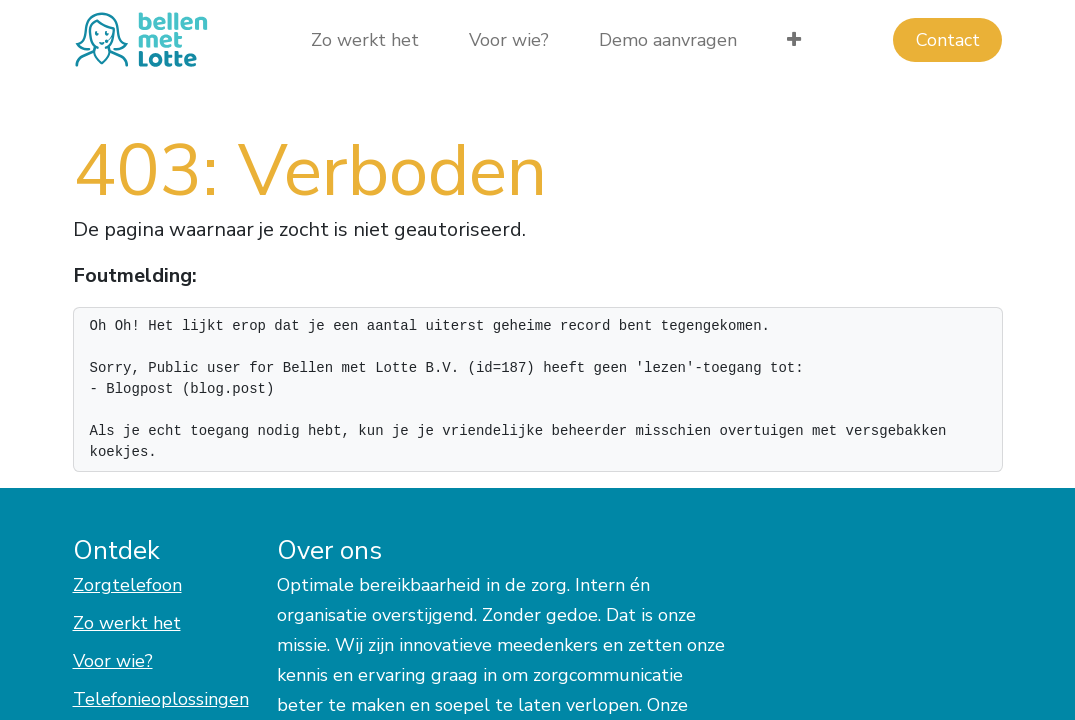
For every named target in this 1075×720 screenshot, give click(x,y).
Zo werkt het (127, 623)
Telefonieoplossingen (161, 699)
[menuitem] (365, 40)
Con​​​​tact (948, 40)
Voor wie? (113, 661)
